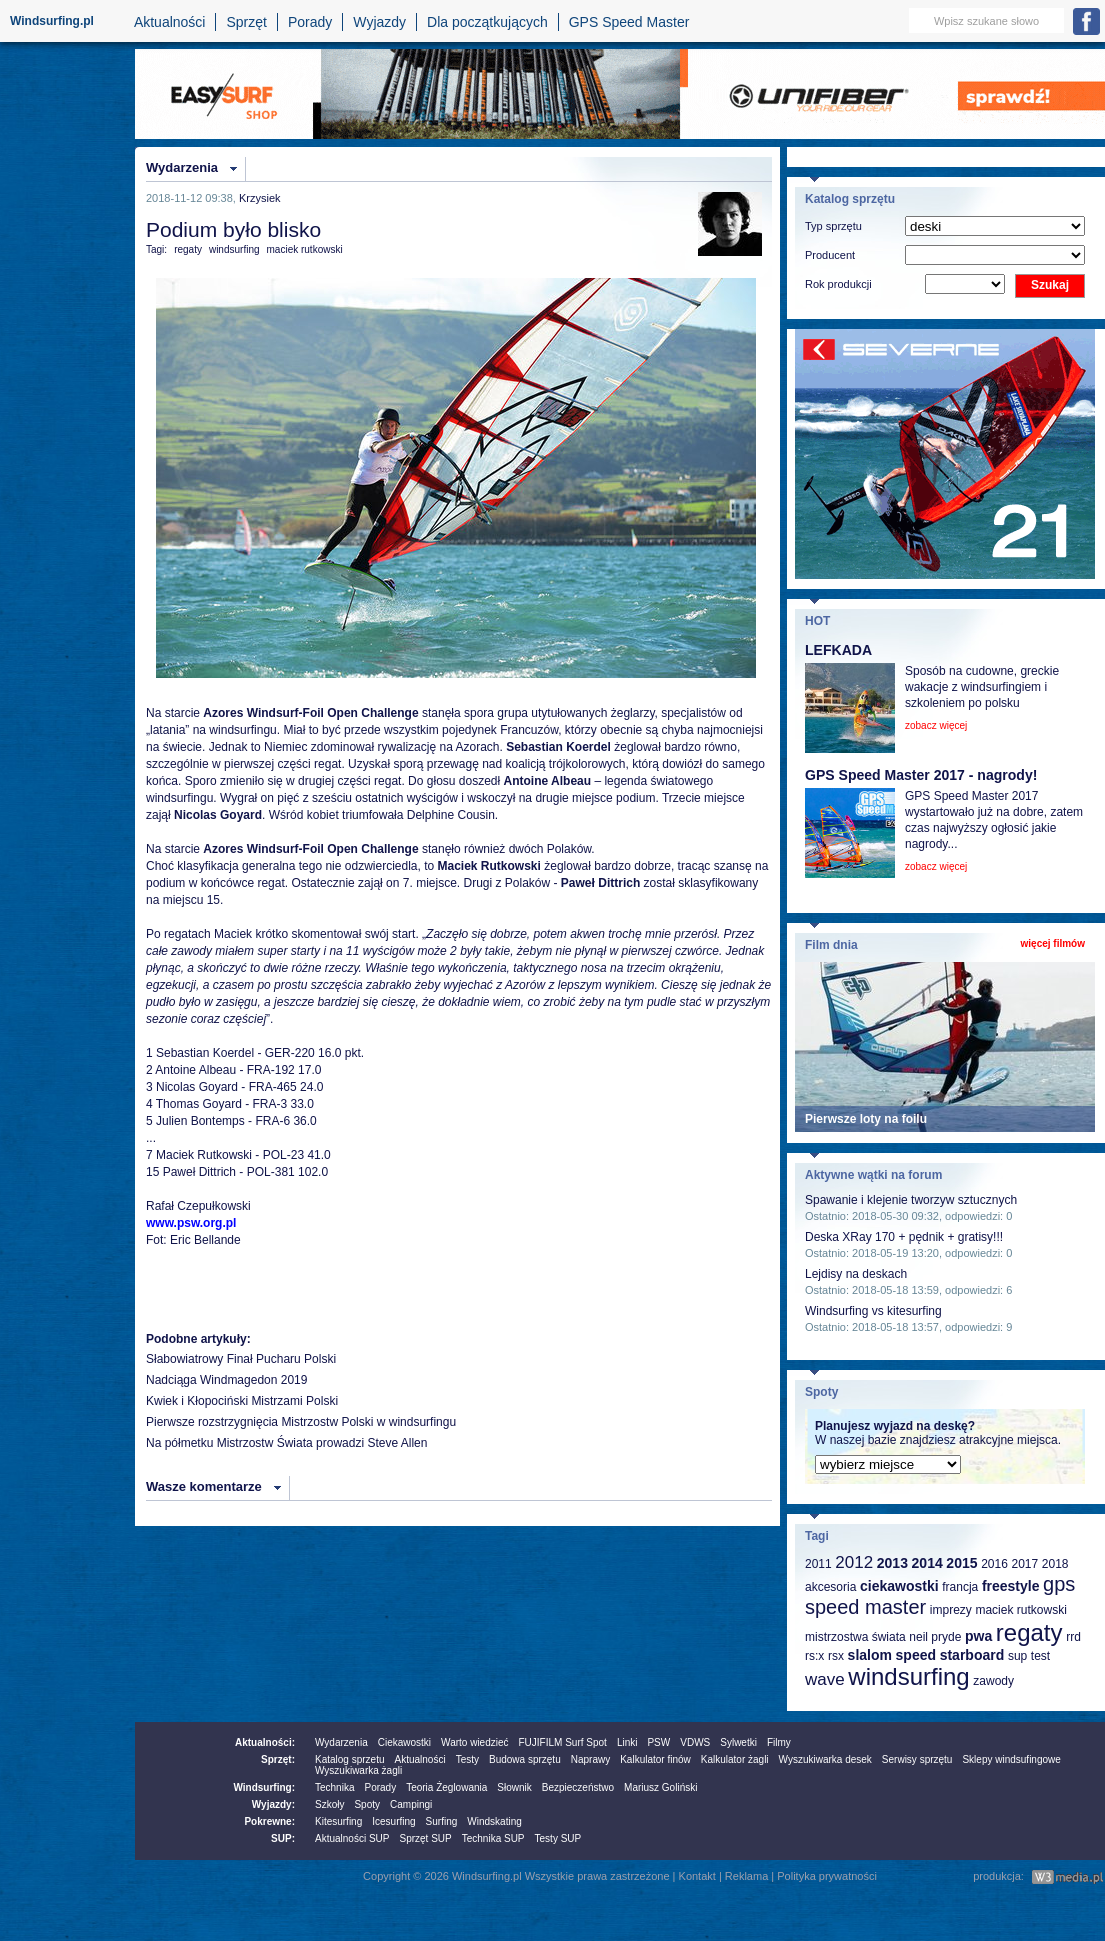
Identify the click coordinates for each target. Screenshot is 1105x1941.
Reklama (746, 1876)
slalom (870, 1655)
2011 (818, 1564)
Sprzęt (246, 22)
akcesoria (830, 1587)
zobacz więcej (936, 725)
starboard (972, 1655)
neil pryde (935, 1637)
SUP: (283, 1838)
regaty (188, 249)
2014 (927, 1563)
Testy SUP (558, 1838)
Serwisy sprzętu (917, 1759)
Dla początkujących (487, 22)
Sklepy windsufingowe (1011, 1759)
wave (825, 1679)
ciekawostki (899, 1586)
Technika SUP (493, 1838)
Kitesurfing (338, 1821)
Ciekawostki (404, 1742)
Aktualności (170, 22)
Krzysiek (260, 198)
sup (1017, 1656)
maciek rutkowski (305, 249)
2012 (854, 1562)
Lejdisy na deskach (856, 1274)
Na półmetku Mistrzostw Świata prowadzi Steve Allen (286, 1443)
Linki (627, 1742)
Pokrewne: (269, 1821)
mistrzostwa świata (855, 1637)
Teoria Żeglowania (446, 1787)
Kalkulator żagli (735, 1759)
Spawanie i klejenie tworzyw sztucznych (911, 1200)
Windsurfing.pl (52, 21)
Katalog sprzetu (350, 1759)
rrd (1073, 1637)
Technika (334, 1787)
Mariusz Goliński (660, 1787)
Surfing (442, 1821)
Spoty (367, 1804)
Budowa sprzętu (525, 1759)
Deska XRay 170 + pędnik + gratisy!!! (904, 1237)
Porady (310, 22)
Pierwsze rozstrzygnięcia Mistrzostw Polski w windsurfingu (301, 1422)
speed (916, 1655)
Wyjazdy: (273, 1804)
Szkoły (329, 1804)
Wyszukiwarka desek (825, 1759)
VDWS (695, 1742)
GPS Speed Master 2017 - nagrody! (921, 775)
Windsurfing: (264, 1787)
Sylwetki (738, 1742)
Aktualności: (265, 1742)
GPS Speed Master (629, 22)
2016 (994, 1564)
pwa (978, 1636)
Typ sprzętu (833, 226)
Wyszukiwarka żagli (358, 1770)
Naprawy (590, 1759)
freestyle (1011, 1586)
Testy (467, 1759)
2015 (961, 1563)
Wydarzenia (182, 167)
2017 (1024, 1564)
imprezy (951, 1610)
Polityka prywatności (827, 1876)
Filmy (779, 1742)
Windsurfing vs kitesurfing (873, 1311)
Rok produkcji (838, 284)
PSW (658, 1742)
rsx (836, 1656)
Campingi (411, 1804)
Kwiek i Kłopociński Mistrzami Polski (242, 1401)
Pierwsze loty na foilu (866, 1119)
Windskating (494, 1821)
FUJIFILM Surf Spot (563, 1742)
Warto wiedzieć (474, 1742)
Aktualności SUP (352, 1838)
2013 (892, 1563)
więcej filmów (1053, 943)
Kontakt (697, 1876)
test (1040, 1656)
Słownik (514, 1787)
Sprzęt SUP (425, 1838)
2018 (1055, 1564)
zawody (993, 1681)
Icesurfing (393, 1821)
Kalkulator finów (655, 1759)
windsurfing (234, 249)
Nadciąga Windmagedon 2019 (226, 1380)
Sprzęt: (278, 1759)
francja (960, 1587)
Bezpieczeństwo (578, 1787)
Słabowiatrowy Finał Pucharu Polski (241, 1359)
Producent (830, 255)
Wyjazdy (379, 22)
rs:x (814, 1656)
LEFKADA (838, 650)
